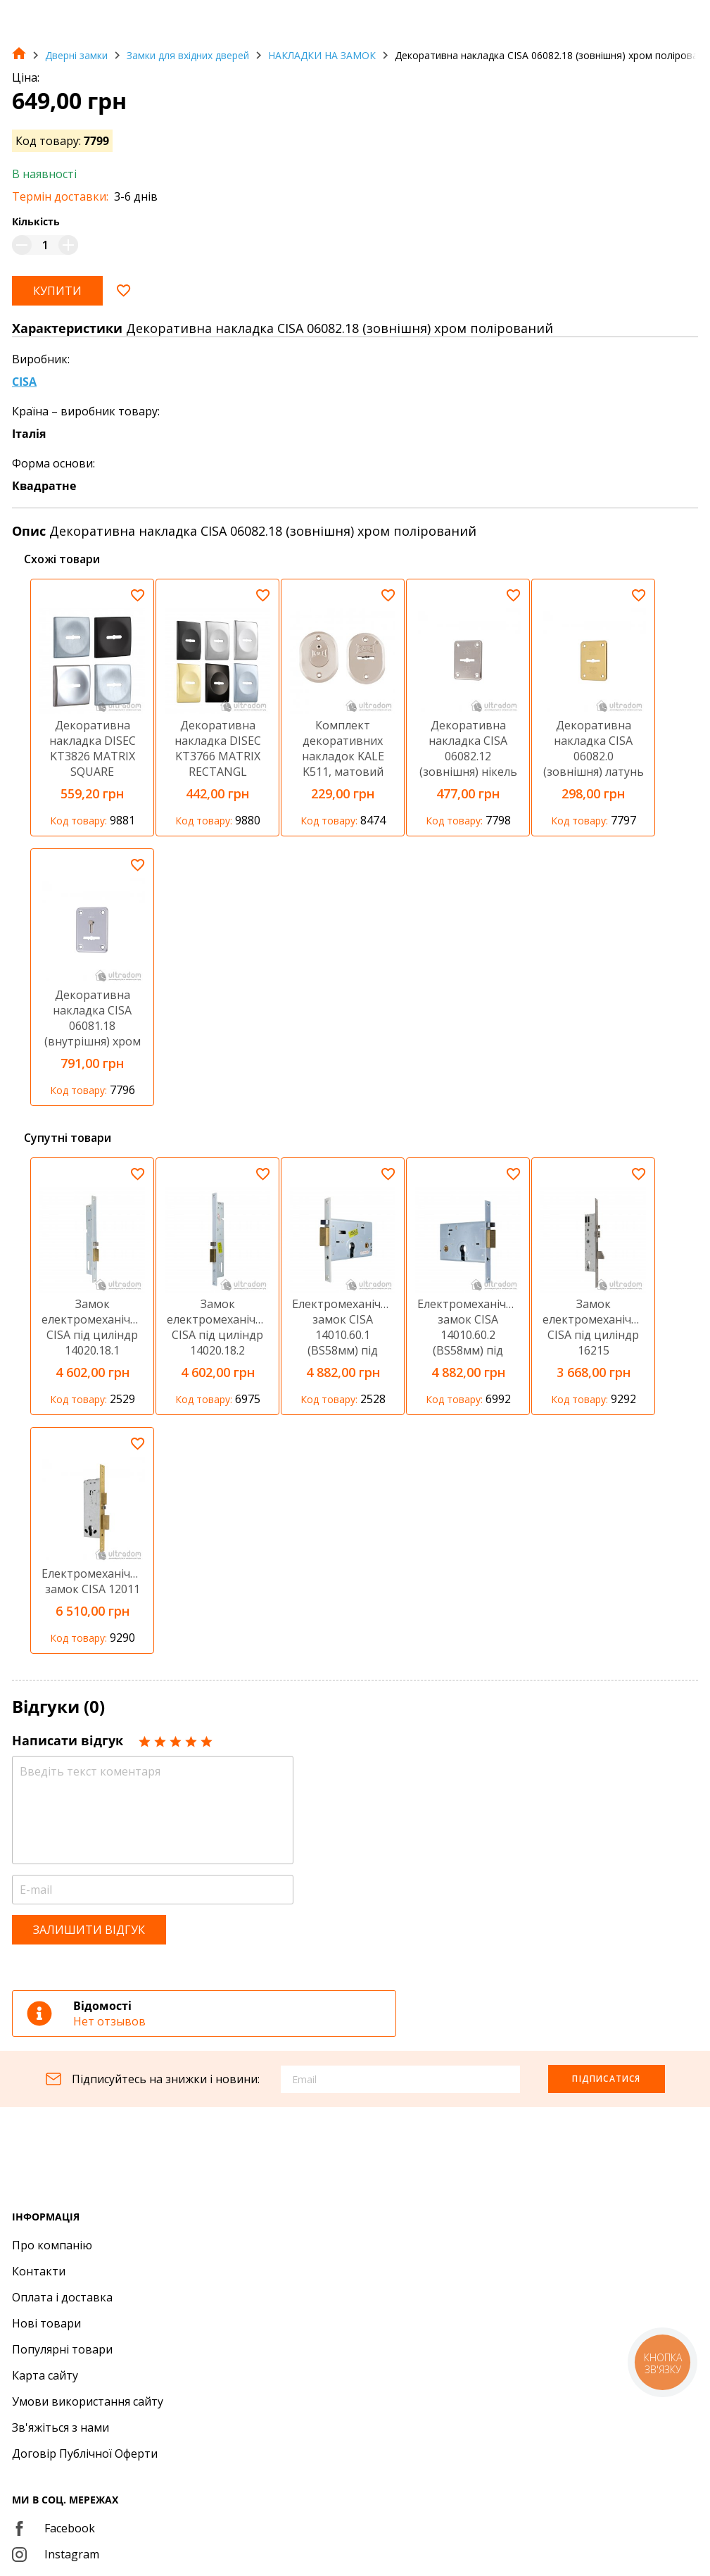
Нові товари (46, 2323)
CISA (24, 381)
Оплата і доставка (62, 2297)
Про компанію (52, 2245)
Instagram (55, 2554)
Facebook (53, 2528)
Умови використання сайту (87, 2401)
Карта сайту (45, 2375)
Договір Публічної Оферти (85, 2453)
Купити (57, 291)
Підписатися (606, 2079)
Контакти (38, 2271)
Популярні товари (62, 2349)
